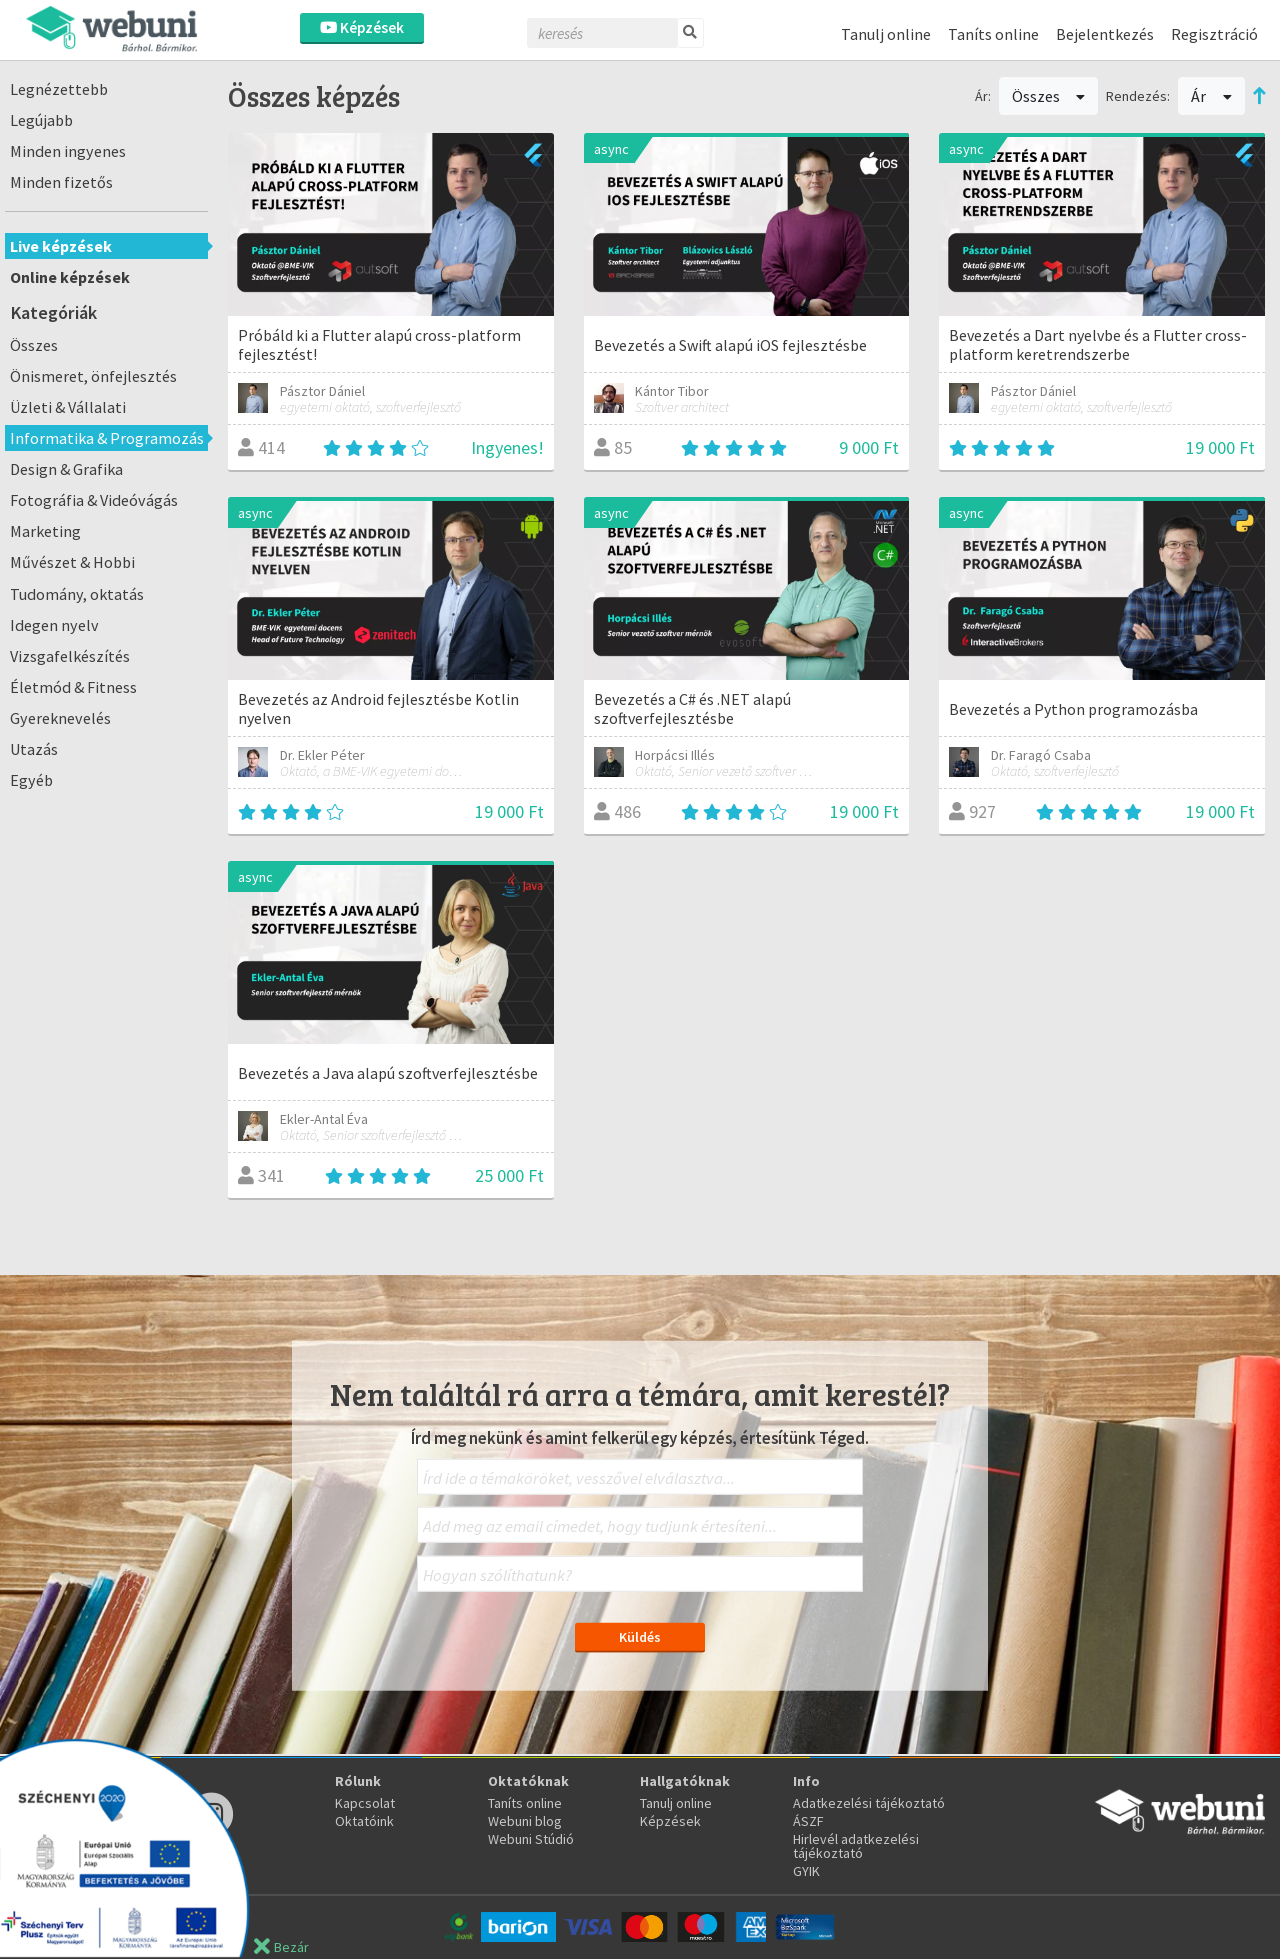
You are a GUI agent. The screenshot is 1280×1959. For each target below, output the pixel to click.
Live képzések (61, 246)
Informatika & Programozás (107, 438)
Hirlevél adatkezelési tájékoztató (856, 1846)
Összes (34, 345)
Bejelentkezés (1105, 34)
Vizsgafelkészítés (70, 656)
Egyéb (31, 780)
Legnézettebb (59, 89)
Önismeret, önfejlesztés (93, 376)
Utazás (34, 749)
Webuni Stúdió (531, 1839)
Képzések (362, 27)
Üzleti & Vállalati (68, 407)
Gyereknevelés (60, 718)
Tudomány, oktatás (77, 594)
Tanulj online (886, 34)
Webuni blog (525, 1821)
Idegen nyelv (54, 625)
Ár (1211, 96)
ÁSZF (808, 1821)
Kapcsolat (365, 1803)
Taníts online (993, 34)
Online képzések (70, 277)
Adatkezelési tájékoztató (869, 1803)
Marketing (45, 531)
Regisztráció (1214, 34)
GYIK (806, 1871)
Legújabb (41, 120)
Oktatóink (364, 1821)
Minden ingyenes (68, 151)
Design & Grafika (66, 469)
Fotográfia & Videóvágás (94, 500)
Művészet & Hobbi (72, 562)
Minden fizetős (61, 182)
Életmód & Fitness (73, 687)
